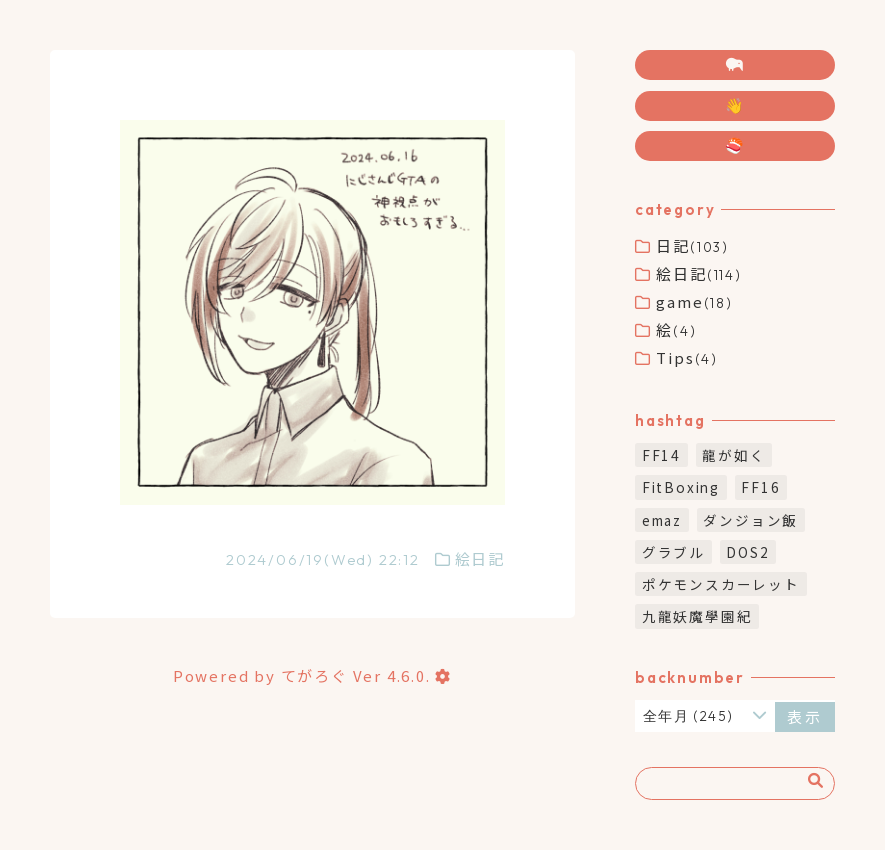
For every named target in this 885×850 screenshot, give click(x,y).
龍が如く (733, 455)
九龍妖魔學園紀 (697, 616)
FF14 (661, 455)
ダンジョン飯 (750, 520)
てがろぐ (314, 675)
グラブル (673, 552)
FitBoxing (681, 487)
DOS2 (747, 552)
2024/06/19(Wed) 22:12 (323, 559)
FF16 (760, 487)
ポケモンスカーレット (721, 584)
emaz (662, 520)
